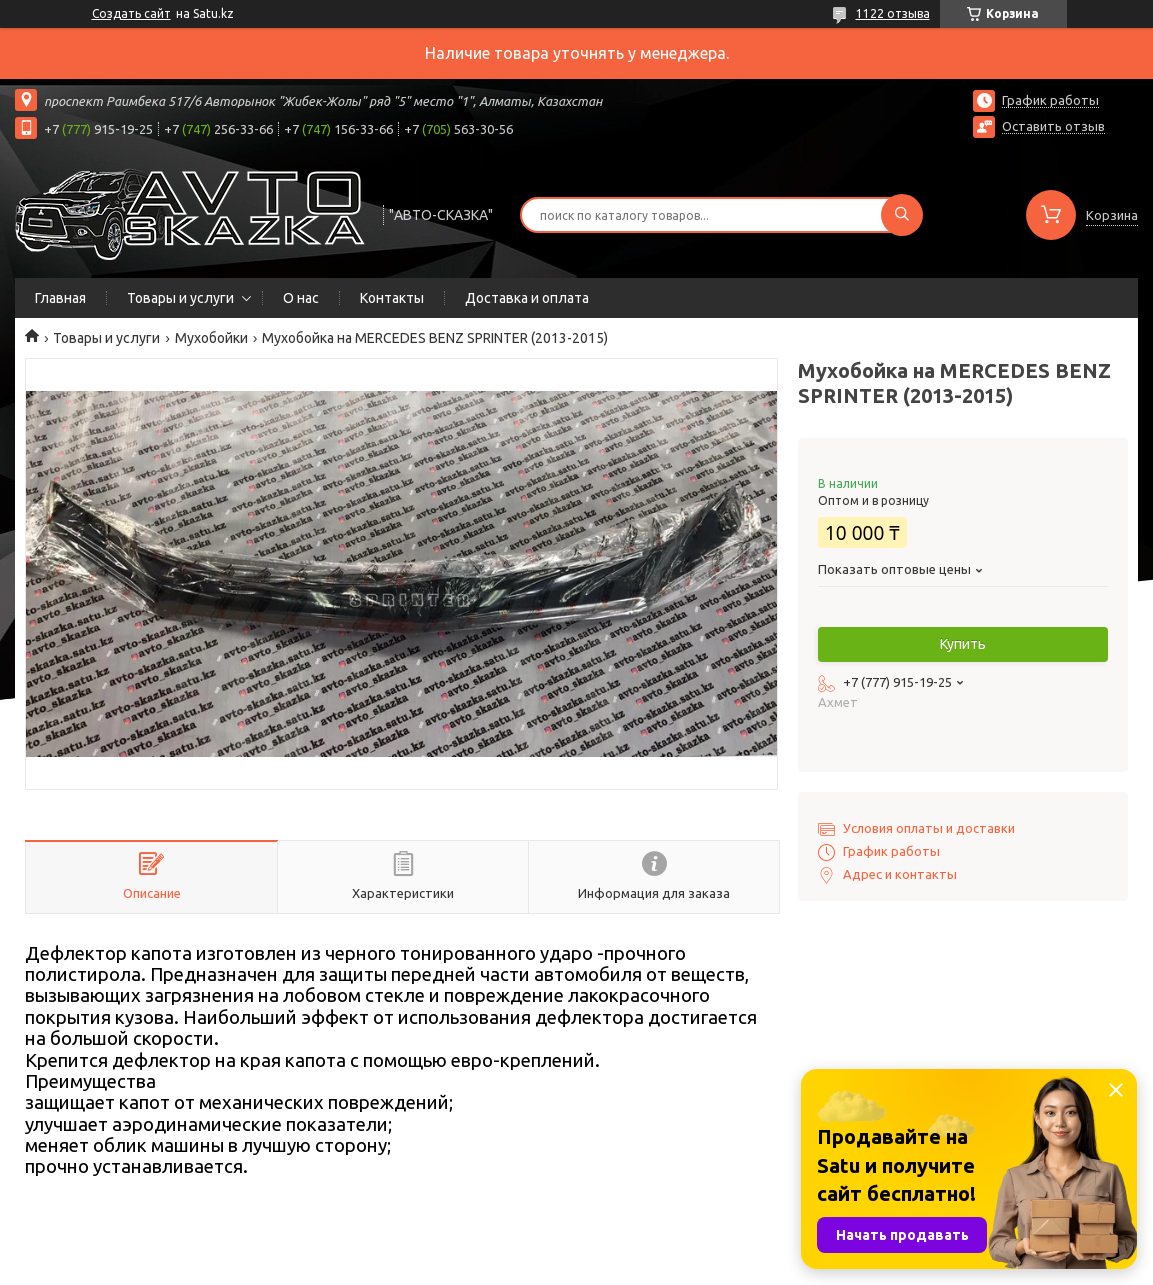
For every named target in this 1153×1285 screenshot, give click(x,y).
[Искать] (902, 215)
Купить (963, 644)
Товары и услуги (180, 298)
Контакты (392, 298)
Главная (60, 298)
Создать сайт (131, 13)
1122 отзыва (893, 13)
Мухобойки (211, 338)
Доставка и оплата (527, 298)
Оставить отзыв (1053, 126)
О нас (301, 298)
